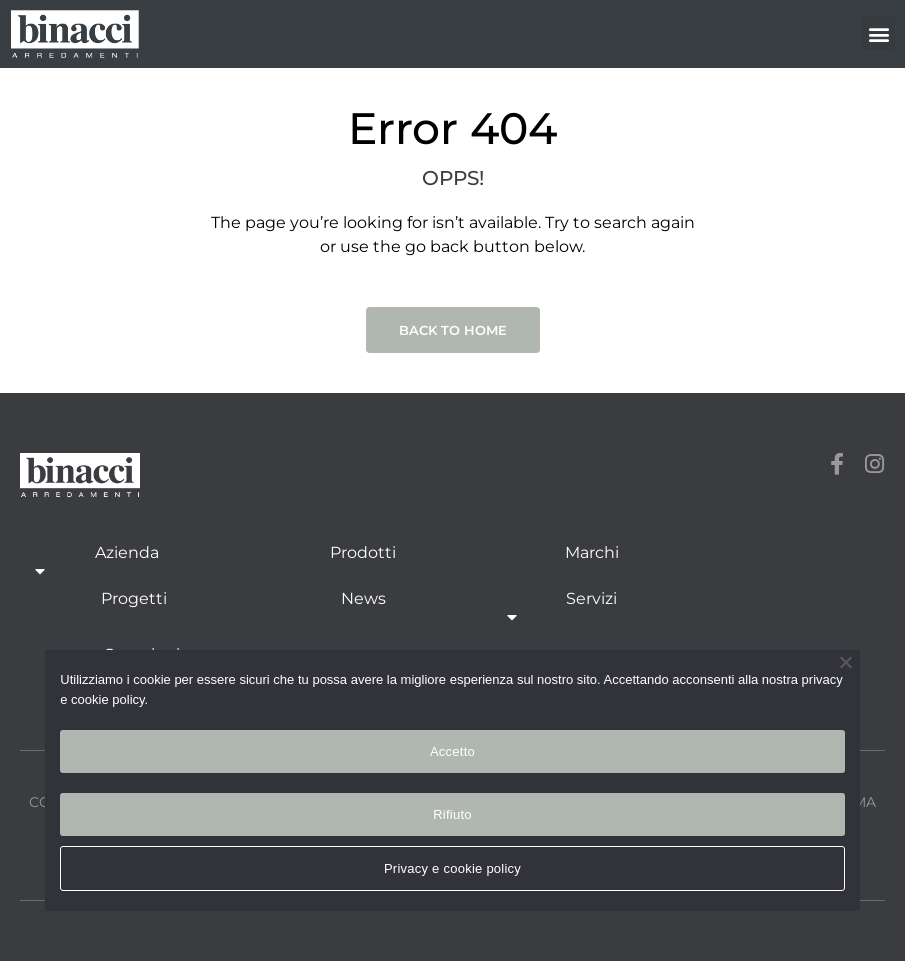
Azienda (127, 563)
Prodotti (363, 552)
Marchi (592, 552)
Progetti (134, 598)
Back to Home (453, 330)
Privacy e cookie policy (452, 868)
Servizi (592, 609)
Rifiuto (452, 814)
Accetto (452, 751)
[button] (878, 33)
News (363, 598)
